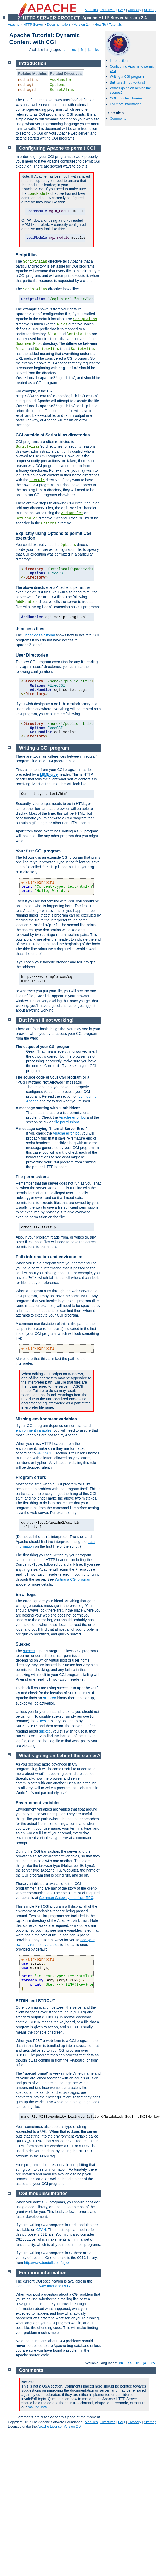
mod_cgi (25, 85)
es (74, 50)
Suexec (23, 1644)
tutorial (39, 635)
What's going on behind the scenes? (60, 1755)
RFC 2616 (45, 1453)
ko (97, 50)
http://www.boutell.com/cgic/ (46, 2263)
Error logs (26, 1594)
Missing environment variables (46, 1419)
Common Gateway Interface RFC (66, 1898)
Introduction (119, 61)
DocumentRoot (29, 344)
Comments (118, 118)
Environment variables (38, 1803)
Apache (13, 24)
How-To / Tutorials (108, 24)
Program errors (31, 1477)
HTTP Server (33, 24)
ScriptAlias (62, 90)
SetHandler (27, 518)
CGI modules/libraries (126, 98)
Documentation (58, 24)
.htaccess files (30, 628)
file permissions (66, 1122)
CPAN (41, 2230)
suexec (29, 1651)
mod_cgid (27, 90)
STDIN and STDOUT (35, 2000)
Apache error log (72, 1117)
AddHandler (61, 80)
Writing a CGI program (127, 77)
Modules (91, 10)
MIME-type (49, 774)
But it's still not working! (127, 82)
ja (89, 50)
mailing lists (37, 2407)
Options (57, 85)
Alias (61, 324)
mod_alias (28, 80)
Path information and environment (50, 1256)
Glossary (134, 10)
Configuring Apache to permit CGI (57, 148)
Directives (107, 10)
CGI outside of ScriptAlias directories (53, 435)
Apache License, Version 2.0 (59, 2426)
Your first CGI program (38, 851)
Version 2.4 (82, 24)
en (65, 50)
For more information (125, 104)
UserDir (37, 480)
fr (82, 50)
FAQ (121, 10)
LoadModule (38, 194)
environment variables (34, 1430)
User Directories (32, 655)
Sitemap (150, 10)
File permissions (32, 1177)
